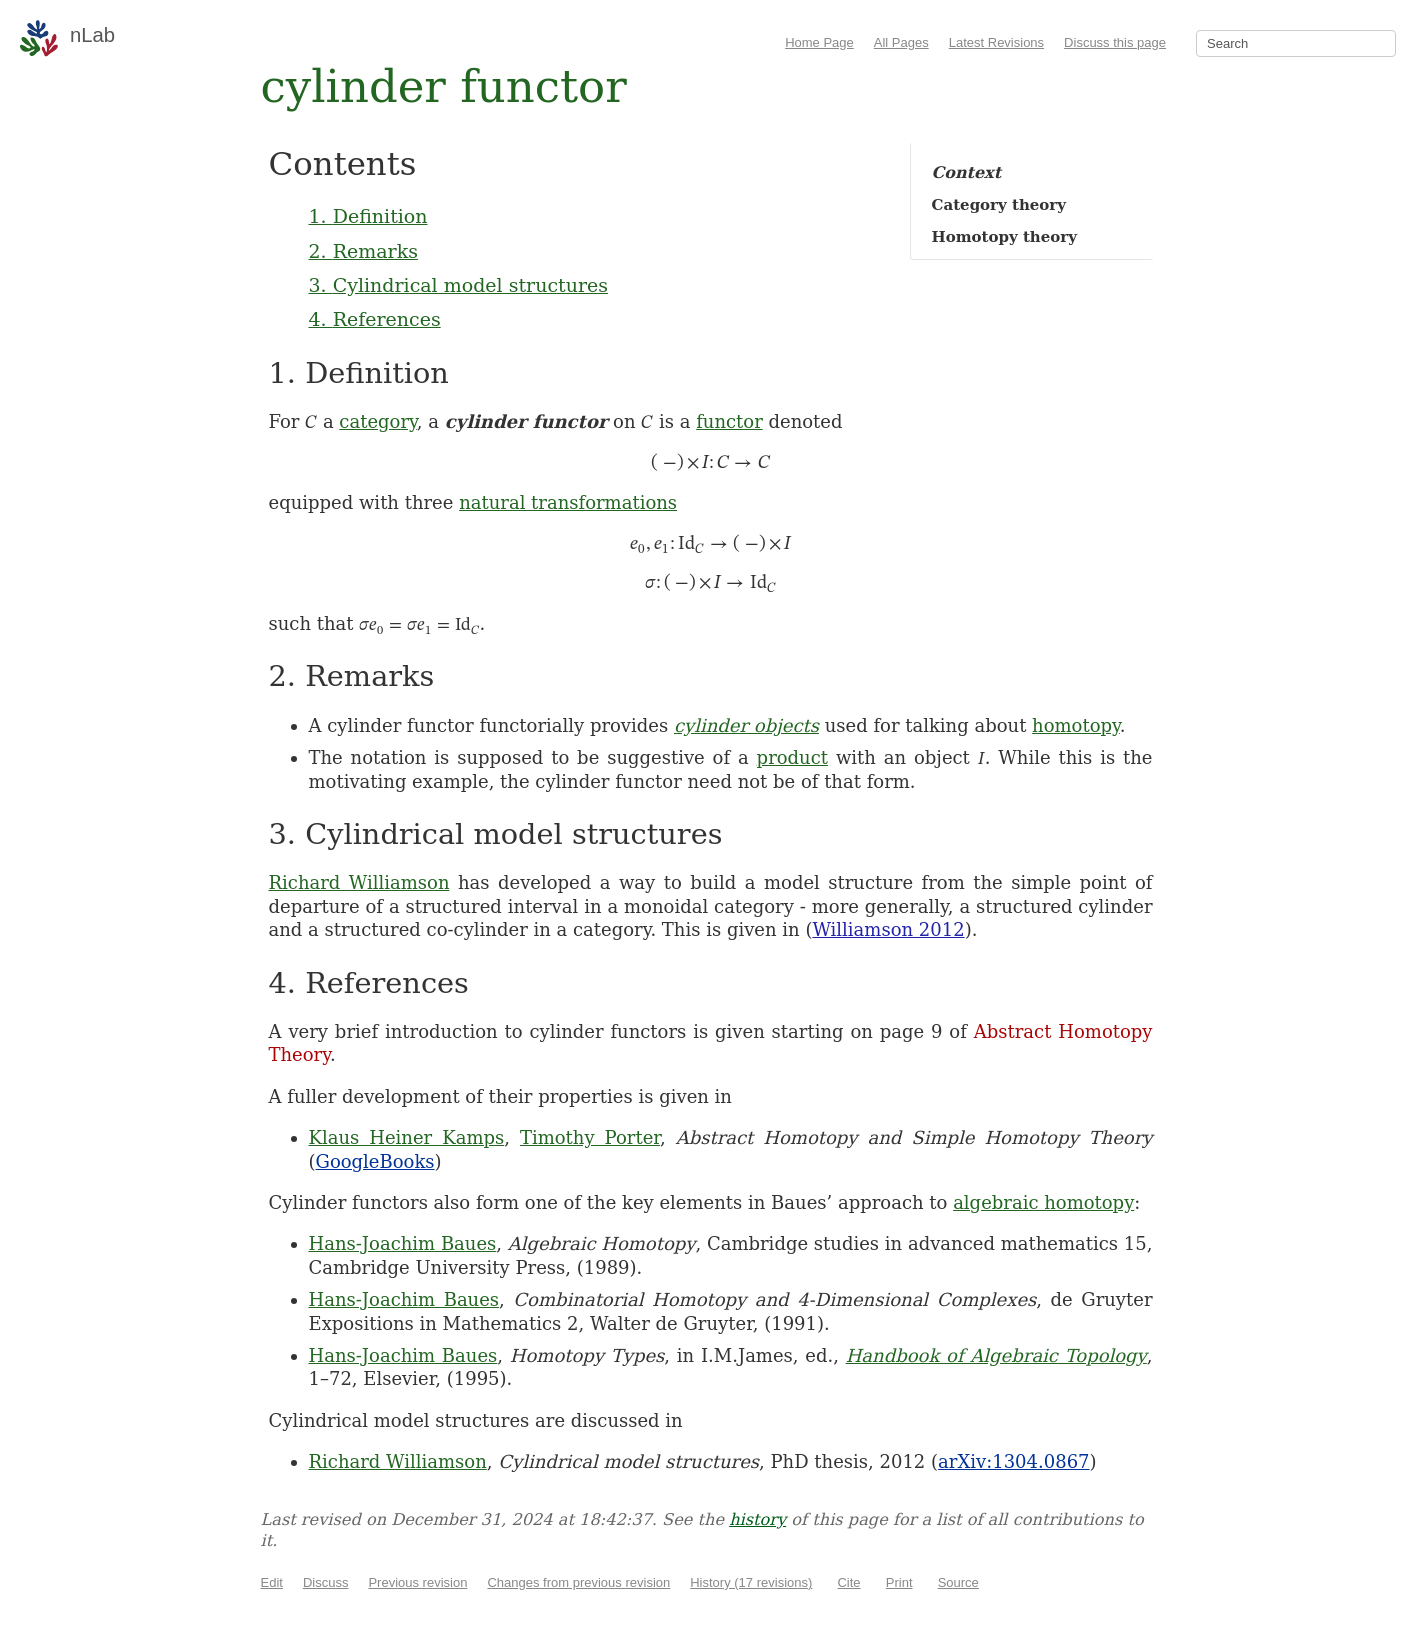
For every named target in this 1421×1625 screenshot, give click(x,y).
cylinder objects (746, 725)
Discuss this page (1115, 42)
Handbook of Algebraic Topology (996, 1355)
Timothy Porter (590, 1137)
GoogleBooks (375, 1161)
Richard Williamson (359, 882)
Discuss (326, 1582)
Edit (272, 1582)
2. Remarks (363, 251)
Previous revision (417, 1582)
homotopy (1076, 725)
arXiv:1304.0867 (1013, 1461)
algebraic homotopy (1043, 1202)
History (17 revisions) (751, 1582)
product (792, 757)
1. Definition (368, 216)
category (377, 421)
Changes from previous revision (578, 1582)
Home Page (819, 42)
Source (958, 1582)
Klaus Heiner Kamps (407, 1137)
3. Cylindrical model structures (459, 285)
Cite (848, 1582)
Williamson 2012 (888, 929)
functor (729, 421)
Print (899, 1582)
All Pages (901, 42)
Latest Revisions (996, 42)
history (757, 1519)
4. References (375, 319)
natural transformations (568, 502)
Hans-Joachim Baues (403, 1243)
